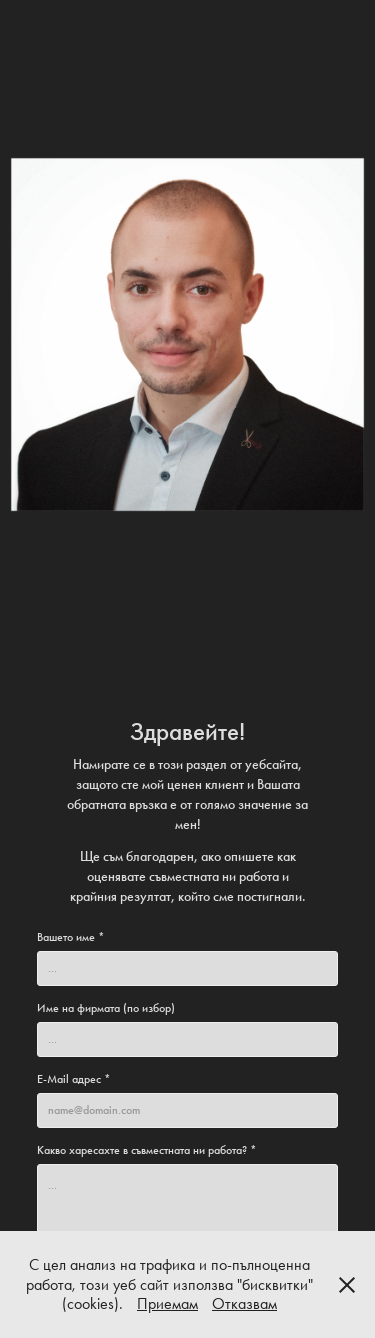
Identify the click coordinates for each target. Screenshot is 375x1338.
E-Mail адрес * (74, 1079)
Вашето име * (71, 937)
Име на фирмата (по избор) (106, 1008)
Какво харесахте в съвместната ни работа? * (147, 1150)
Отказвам (244, 1303)
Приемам (167, 1303)
